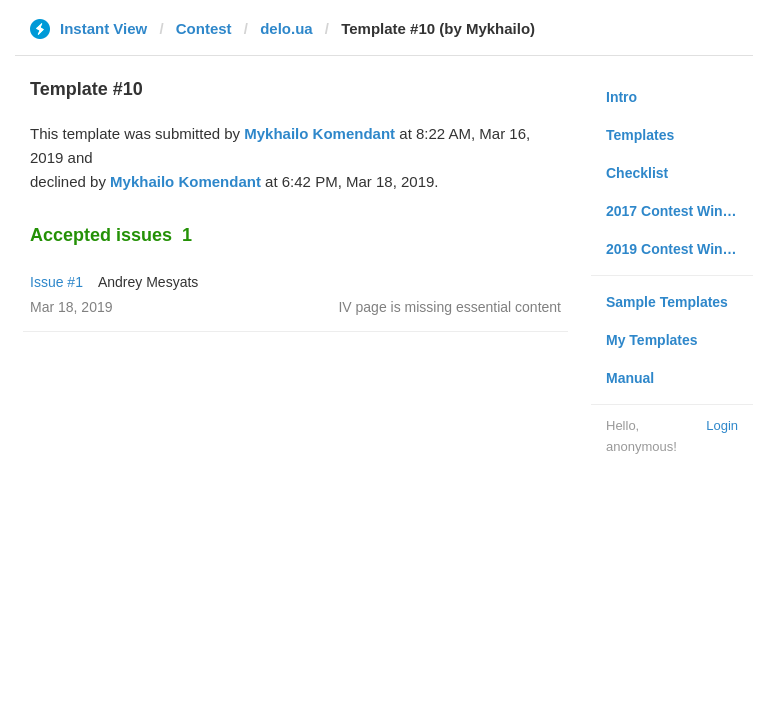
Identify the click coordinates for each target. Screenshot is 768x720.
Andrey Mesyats (148, 282)
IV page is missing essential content (449, 307)
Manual (630, 378)
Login (722, 425)
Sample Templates (667, 302)
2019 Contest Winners (679, 249)
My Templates (652, 340)
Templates (640, 135)
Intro (621, 97)
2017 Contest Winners (679, 211)
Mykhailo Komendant (319, 133)
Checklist (637, 173)
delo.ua (286, 28)
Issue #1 (56, 282)
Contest (204, 28)
